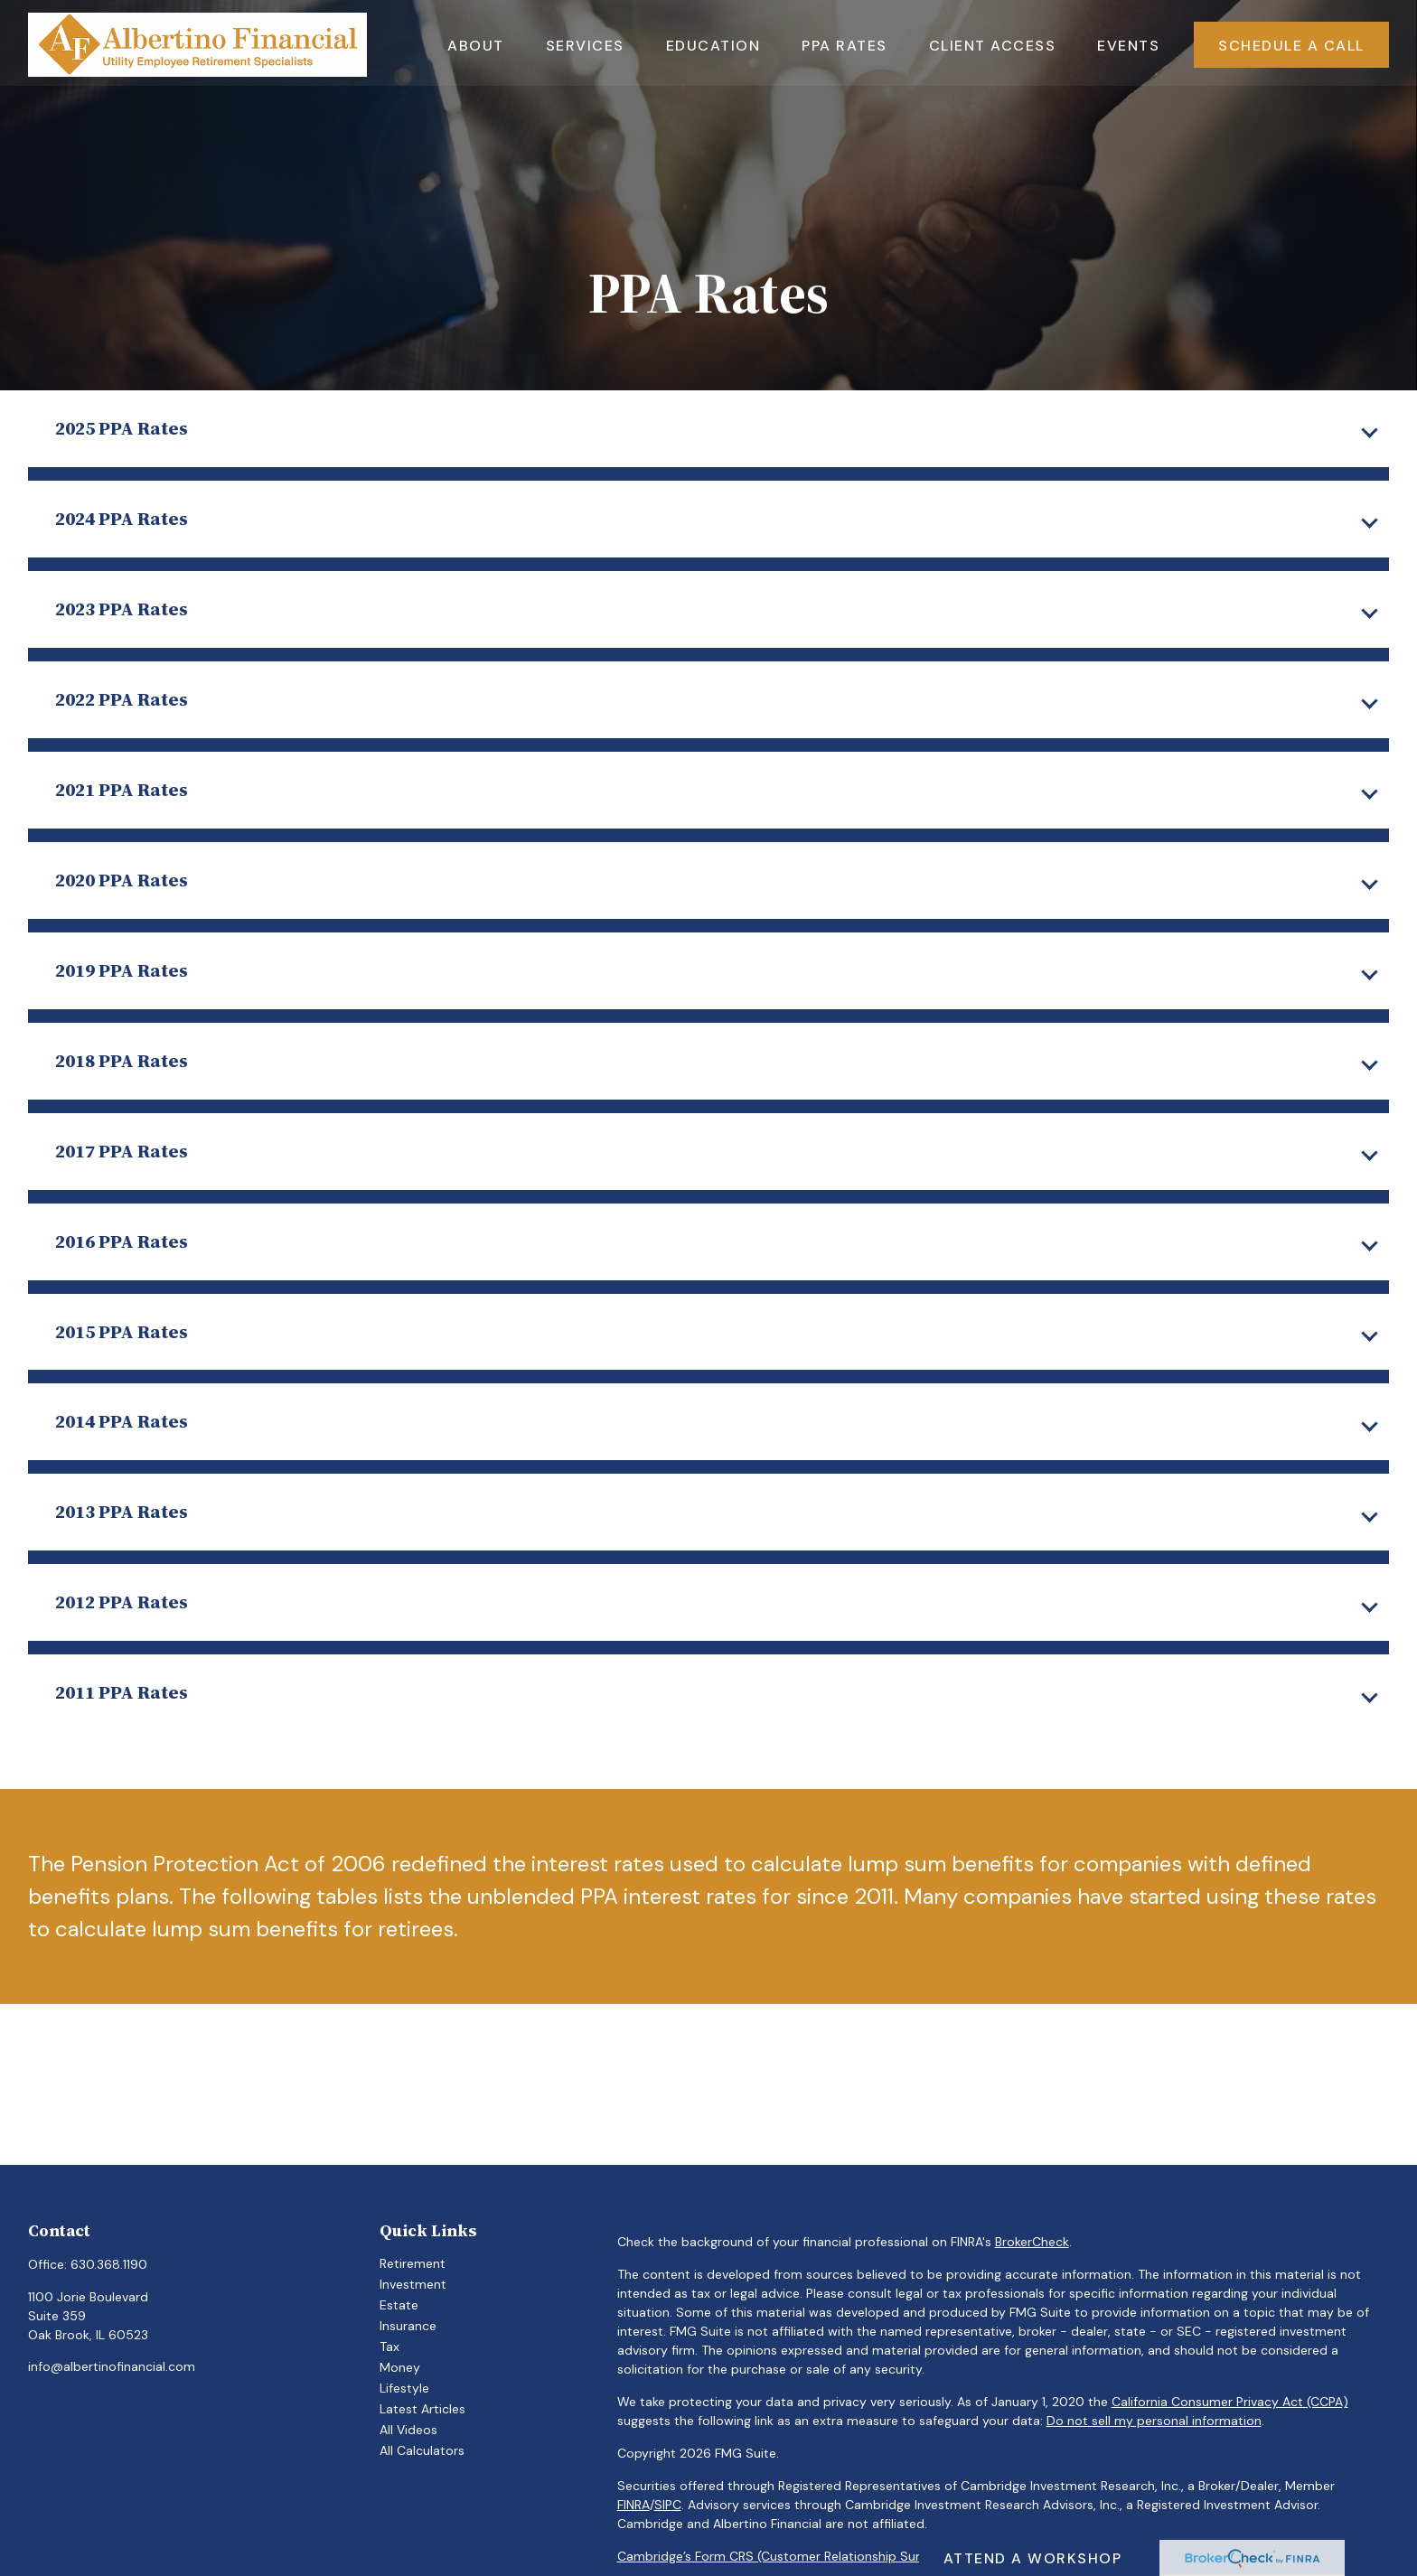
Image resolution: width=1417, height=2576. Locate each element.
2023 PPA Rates (121, 608)
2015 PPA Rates (121, 1331)
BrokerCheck (1032, 2242)
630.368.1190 (108, 2264)
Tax (389, 2346)
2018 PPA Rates (121, 1060)
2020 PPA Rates (121, 879)
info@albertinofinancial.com (111, 2366)
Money (400, 2367)
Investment (413, 2284)
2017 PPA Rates (121, 1151)
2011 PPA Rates (121, 1692)
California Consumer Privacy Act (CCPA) (1230, 2401)
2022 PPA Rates (121, 699)
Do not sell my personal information (1154, 2420)
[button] (475, 41)
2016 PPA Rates (121, 1241)
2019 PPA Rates (121, 970)
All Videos (408, 2429)
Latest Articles (422, 2409)
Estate (399, 2305)
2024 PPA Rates (121, 518)
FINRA (633, 2504)
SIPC (667, 2504)
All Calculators (422, 2450)
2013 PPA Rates (121, 1511)
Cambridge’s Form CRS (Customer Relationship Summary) (792, 2556)
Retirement (413, 2263)
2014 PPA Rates (121, 1421)
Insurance (408, 2326)
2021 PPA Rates (121, 789)
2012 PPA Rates (121, 1601)
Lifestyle (404, 2388)
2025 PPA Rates (121, 428)
